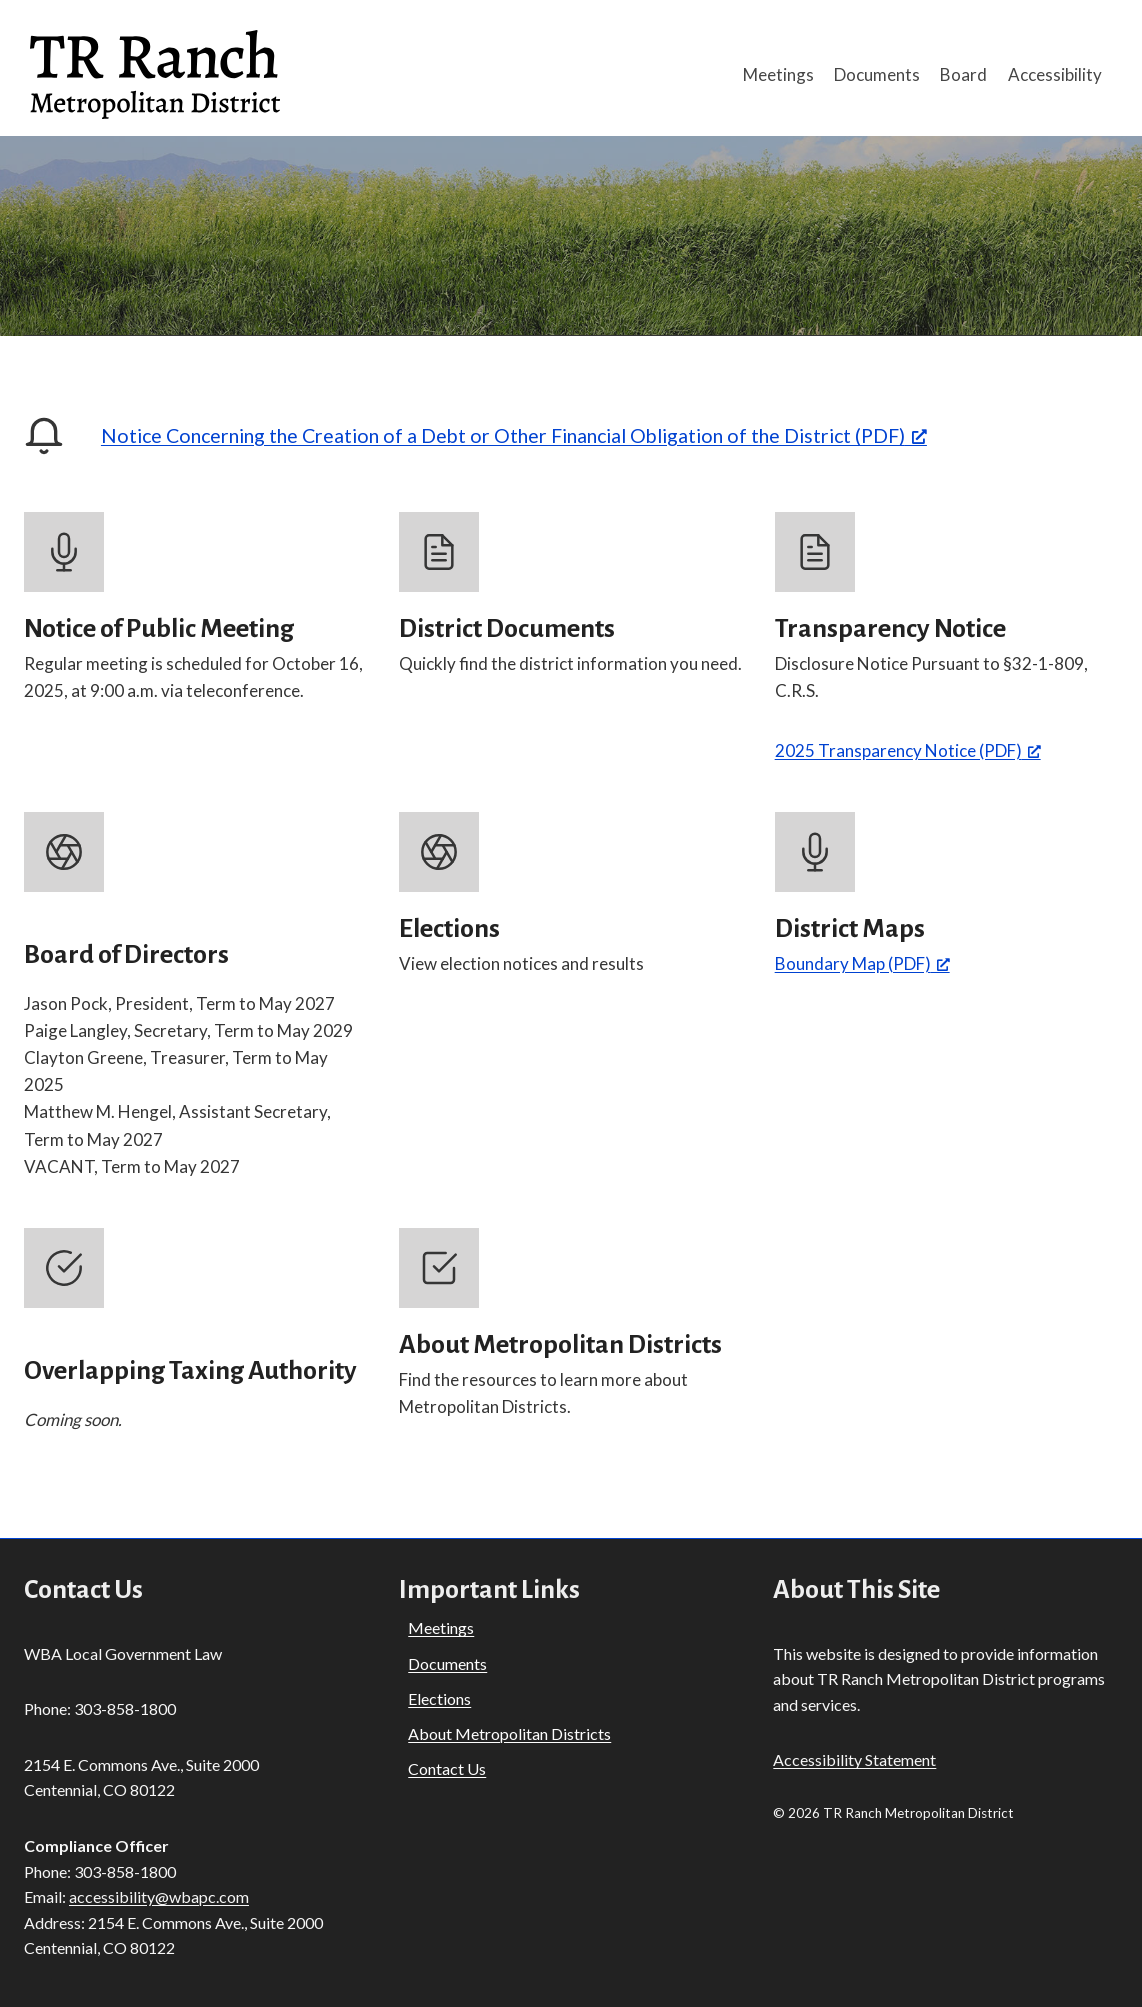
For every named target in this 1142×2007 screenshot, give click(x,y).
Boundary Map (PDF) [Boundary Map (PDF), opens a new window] (862, 963)
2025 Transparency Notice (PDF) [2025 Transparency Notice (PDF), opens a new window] (908, 750)
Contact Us (447, 1768)
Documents (877, 74)
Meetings (778, 74)
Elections (439, 1698)
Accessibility (1055, 74)
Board (963, 74)
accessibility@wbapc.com (159, 1896)
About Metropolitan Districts (509, 1733)
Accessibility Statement (854, 1759)
